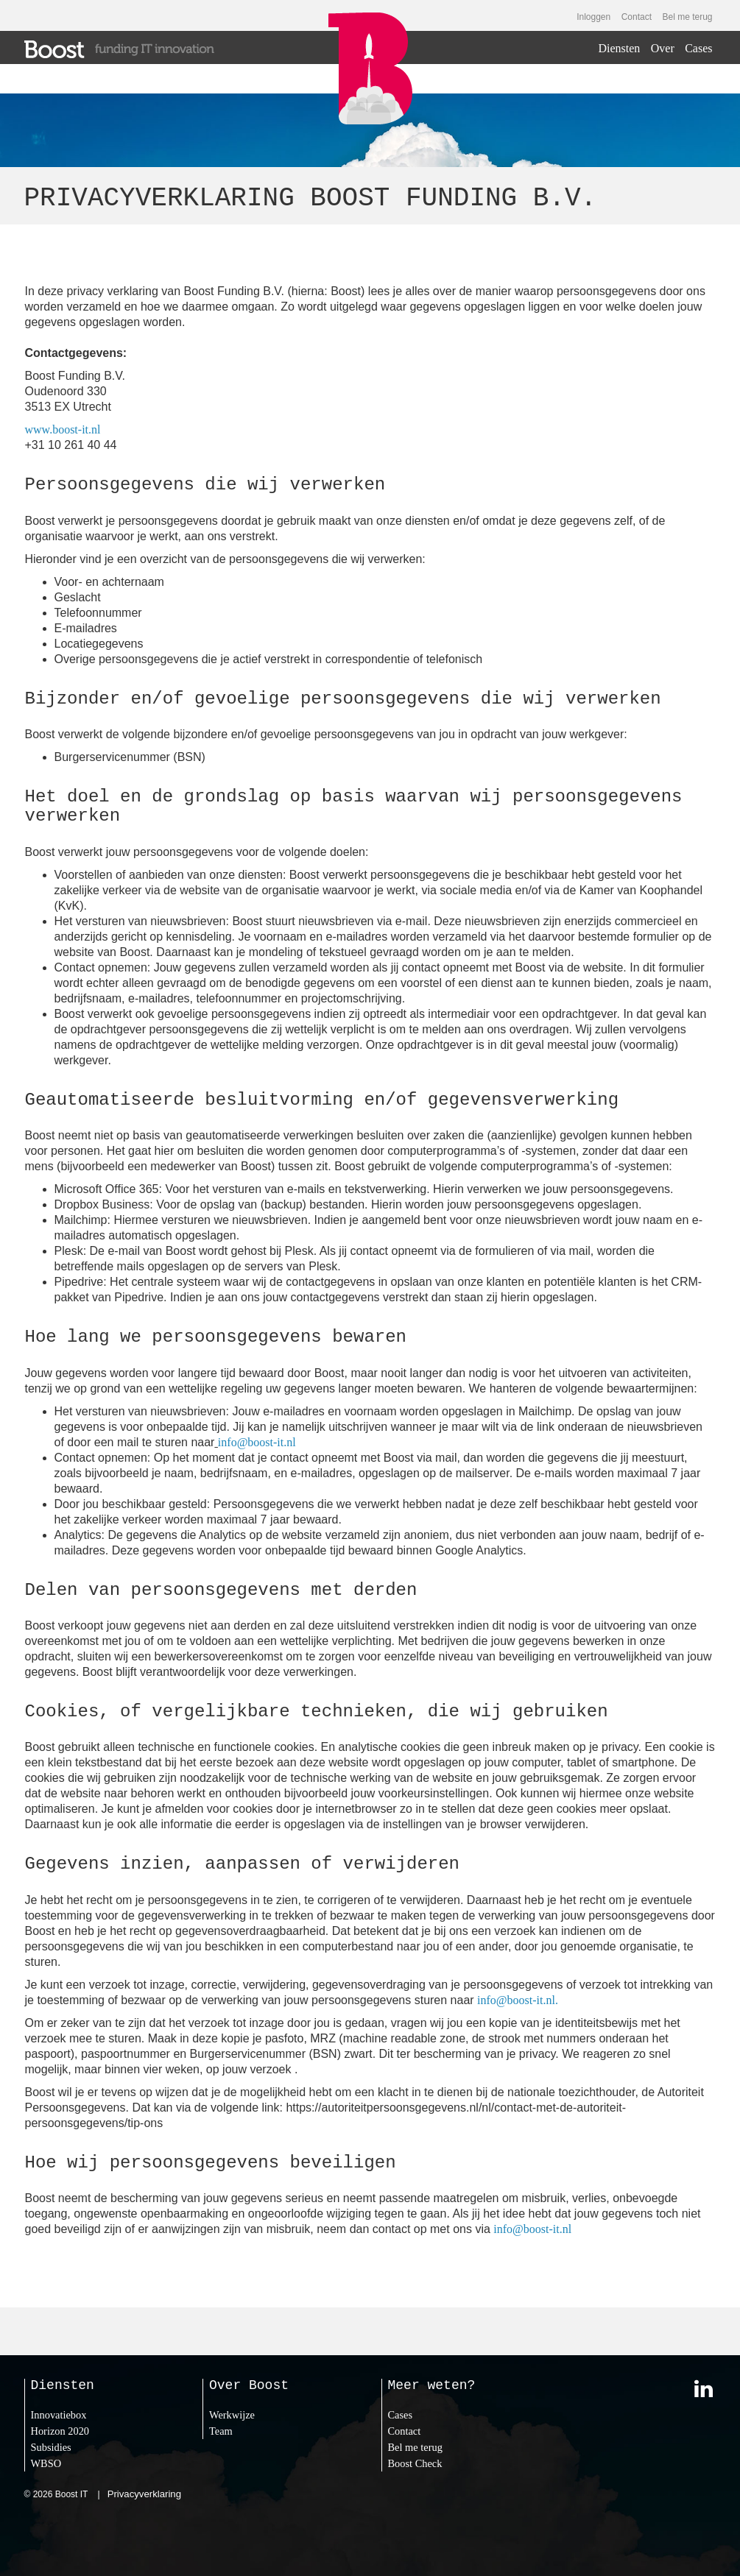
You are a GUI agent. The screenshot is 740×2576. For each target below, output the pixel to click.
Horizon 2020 (60, 2431)
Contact (636, 17)
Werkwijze (232, 2415)
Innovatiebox (59, 2415)
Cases (698, 48)
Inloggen (593, 17)
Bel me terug (687, 17)
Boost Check (415, 2463)
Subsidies (51, 2447)
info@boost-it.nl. (517, 2000)
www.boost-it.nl (63, 429)
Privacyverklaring (144, 2493)
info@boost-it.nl (257, 1442)
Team (221, 2431)
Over (662, 48)
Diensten (619, 48)
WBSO (46, 2463)
